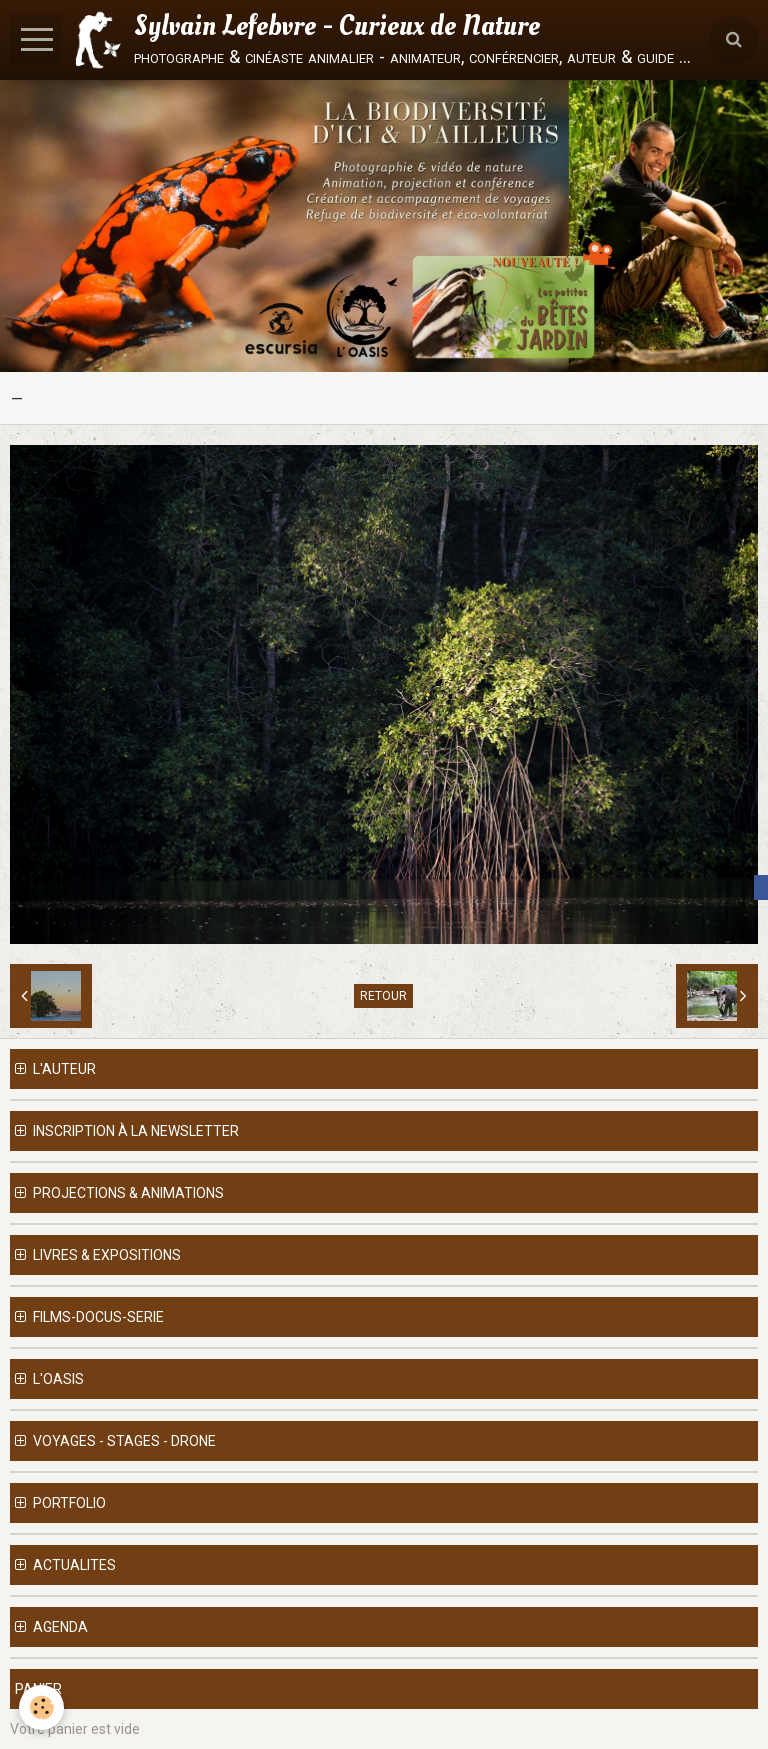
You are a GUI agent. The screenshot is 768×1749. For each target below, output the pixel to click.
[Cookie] (42, 1707)
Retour (383, 996)
